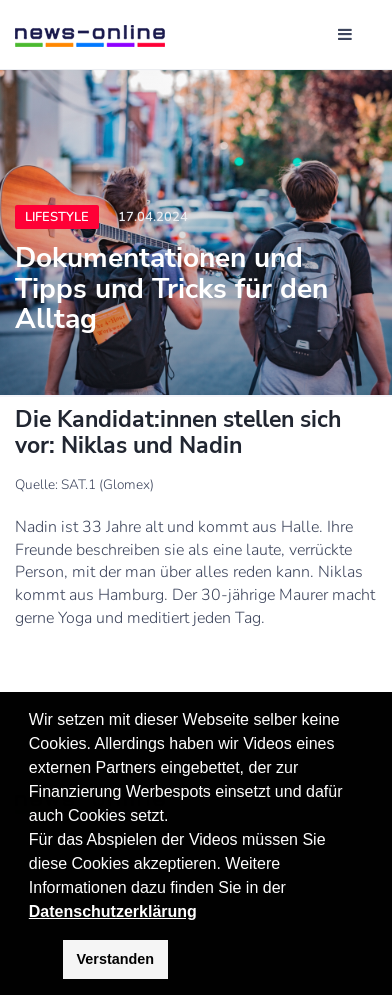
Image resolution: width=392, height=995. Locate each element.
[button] (293, 889)
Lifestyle (57, 217)
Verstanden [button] (116, 959)
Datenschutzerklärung (113, 911)
